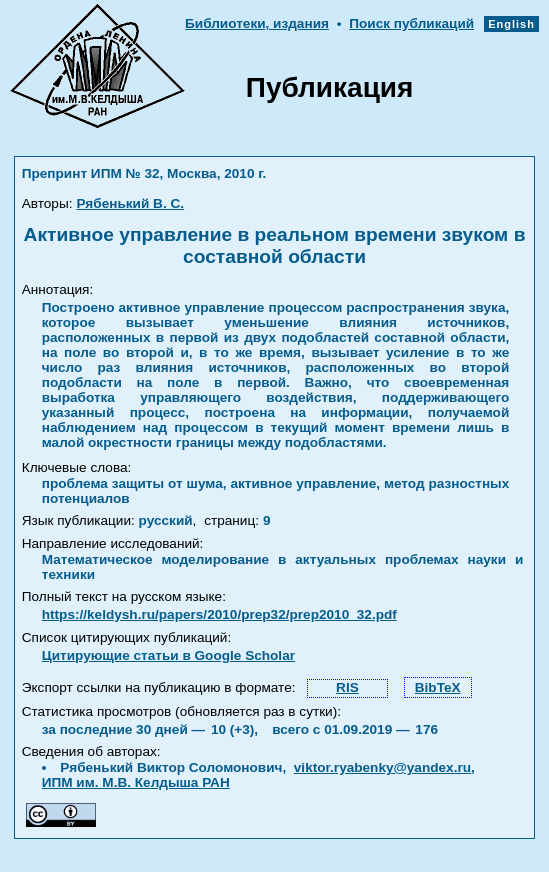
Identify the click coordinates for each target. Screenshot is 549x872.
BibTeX (438, 687)
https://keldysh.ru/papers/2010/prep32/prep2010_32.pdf (219, 614)
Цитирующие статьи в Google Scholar (168, 655)
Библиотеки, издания (257, 23)
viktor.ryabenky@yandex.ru (382, 767)
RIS (347, 687)
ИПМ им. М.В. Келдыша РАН (136, 782)
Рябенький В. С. (130, 203)
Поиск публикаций (411, 23)
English (511, 24)
